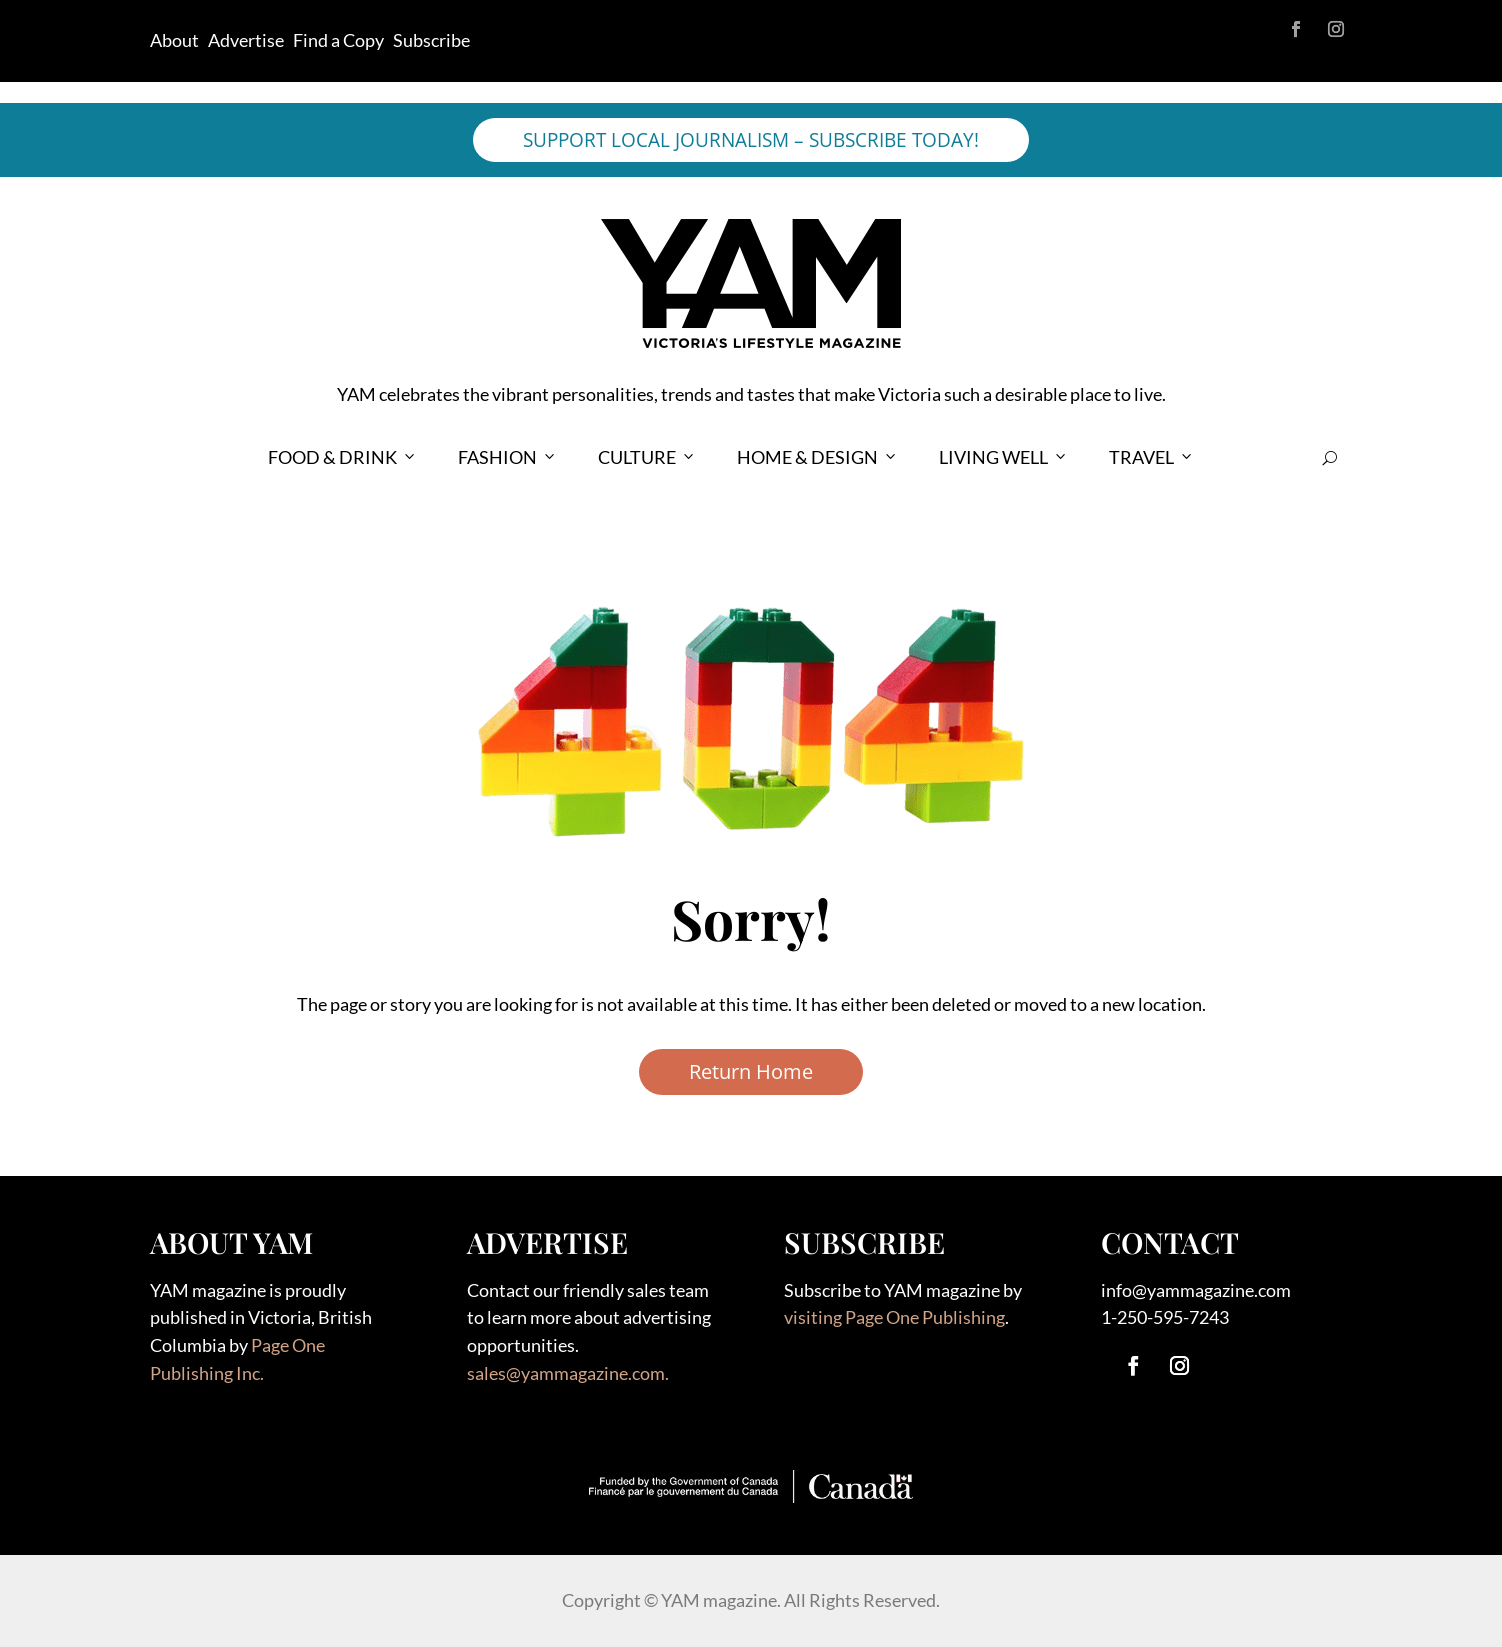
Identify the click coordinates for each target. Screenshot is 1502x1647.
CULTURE (647, 458)
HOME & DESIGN (818, 458)
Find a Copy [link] (338, 40)
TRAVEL (1152, 458)
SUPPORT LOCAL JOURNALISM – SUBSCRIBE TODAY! (751, 140)
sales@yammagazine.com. (568, 1373)
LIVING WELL (1004, 458)
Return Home (751, 1071)
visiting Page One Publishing (894, 1317)
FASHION (508, 458)
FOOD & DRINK (343, 458)
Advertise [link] (246, 40)
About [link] (174, 40)
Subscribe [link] (431, 40)
